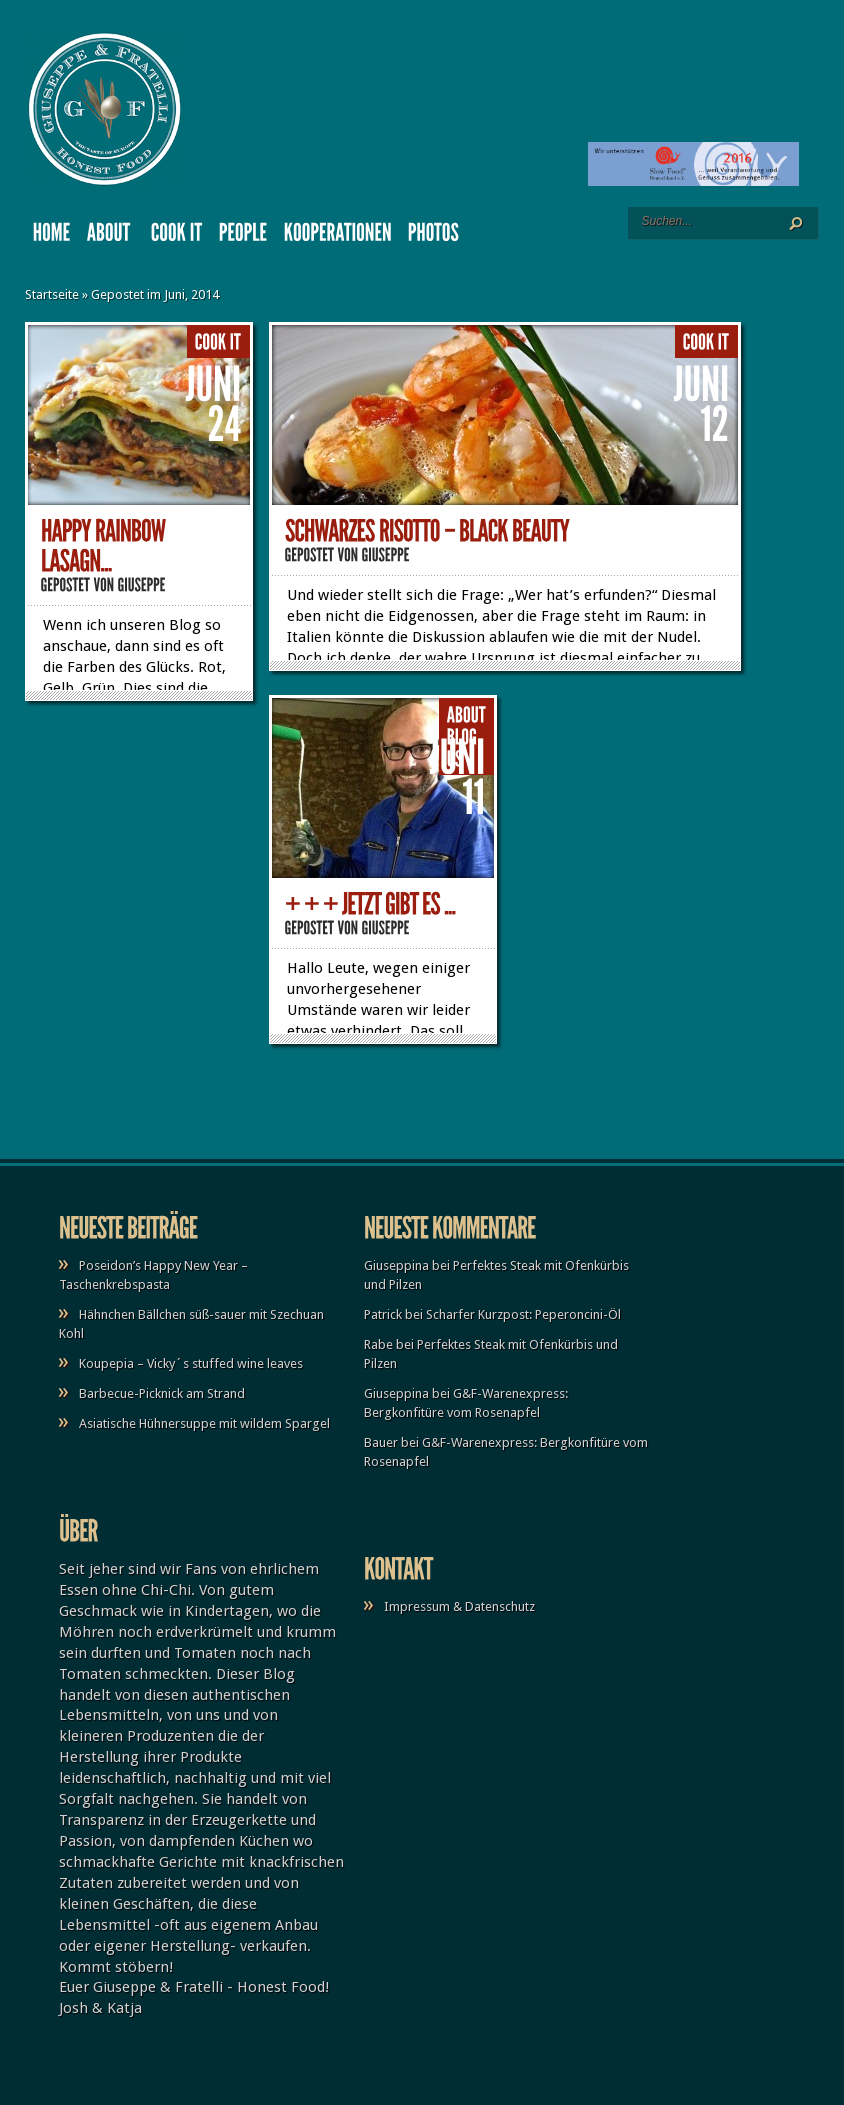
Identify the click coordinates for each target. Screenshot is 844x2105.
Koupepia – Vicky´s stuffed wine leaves (191, 1363)
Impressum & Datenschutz (459, 1606)
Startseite (52, 294)
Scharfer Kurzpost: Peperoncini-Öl (523, 1314)
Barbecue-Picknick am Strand (162, 1393)
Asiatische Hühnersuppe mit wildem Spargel (204, 1423)
